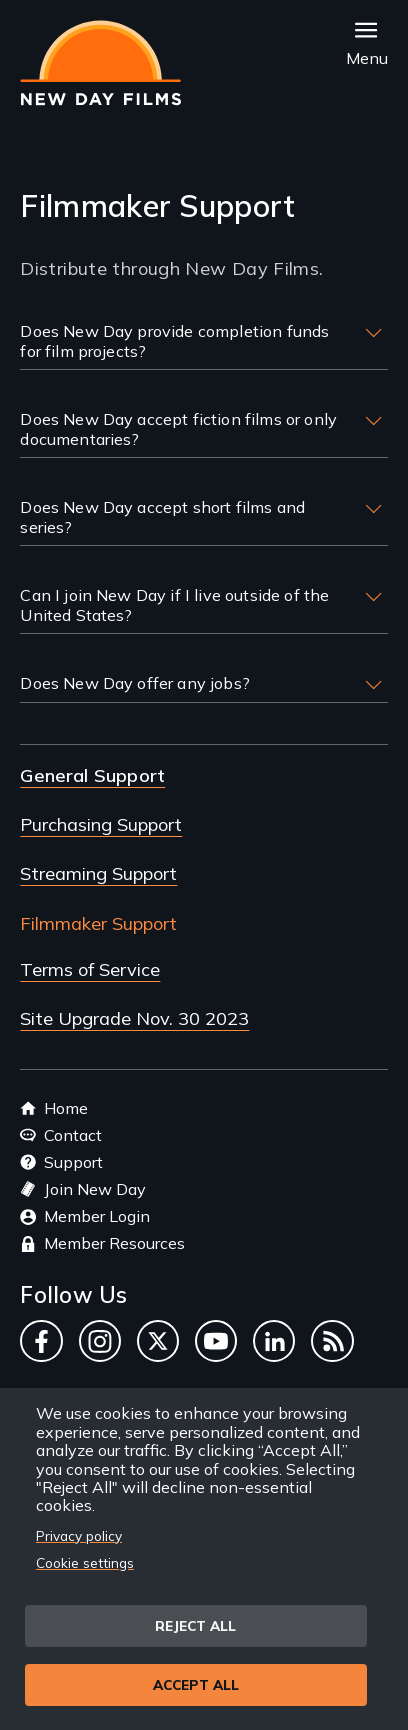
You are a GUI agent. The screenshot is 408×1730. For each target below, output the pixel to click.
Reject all (195, 1625)
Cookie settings (85, 1562)
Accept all (196, 1684)
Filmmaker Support (98, 923)
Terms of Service (90, 969)
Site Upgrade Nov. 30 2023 (134, 1018)
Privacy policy (79, 1535)
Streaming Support (98, 873)
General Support (92, 775)
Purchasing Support (101, 824)
